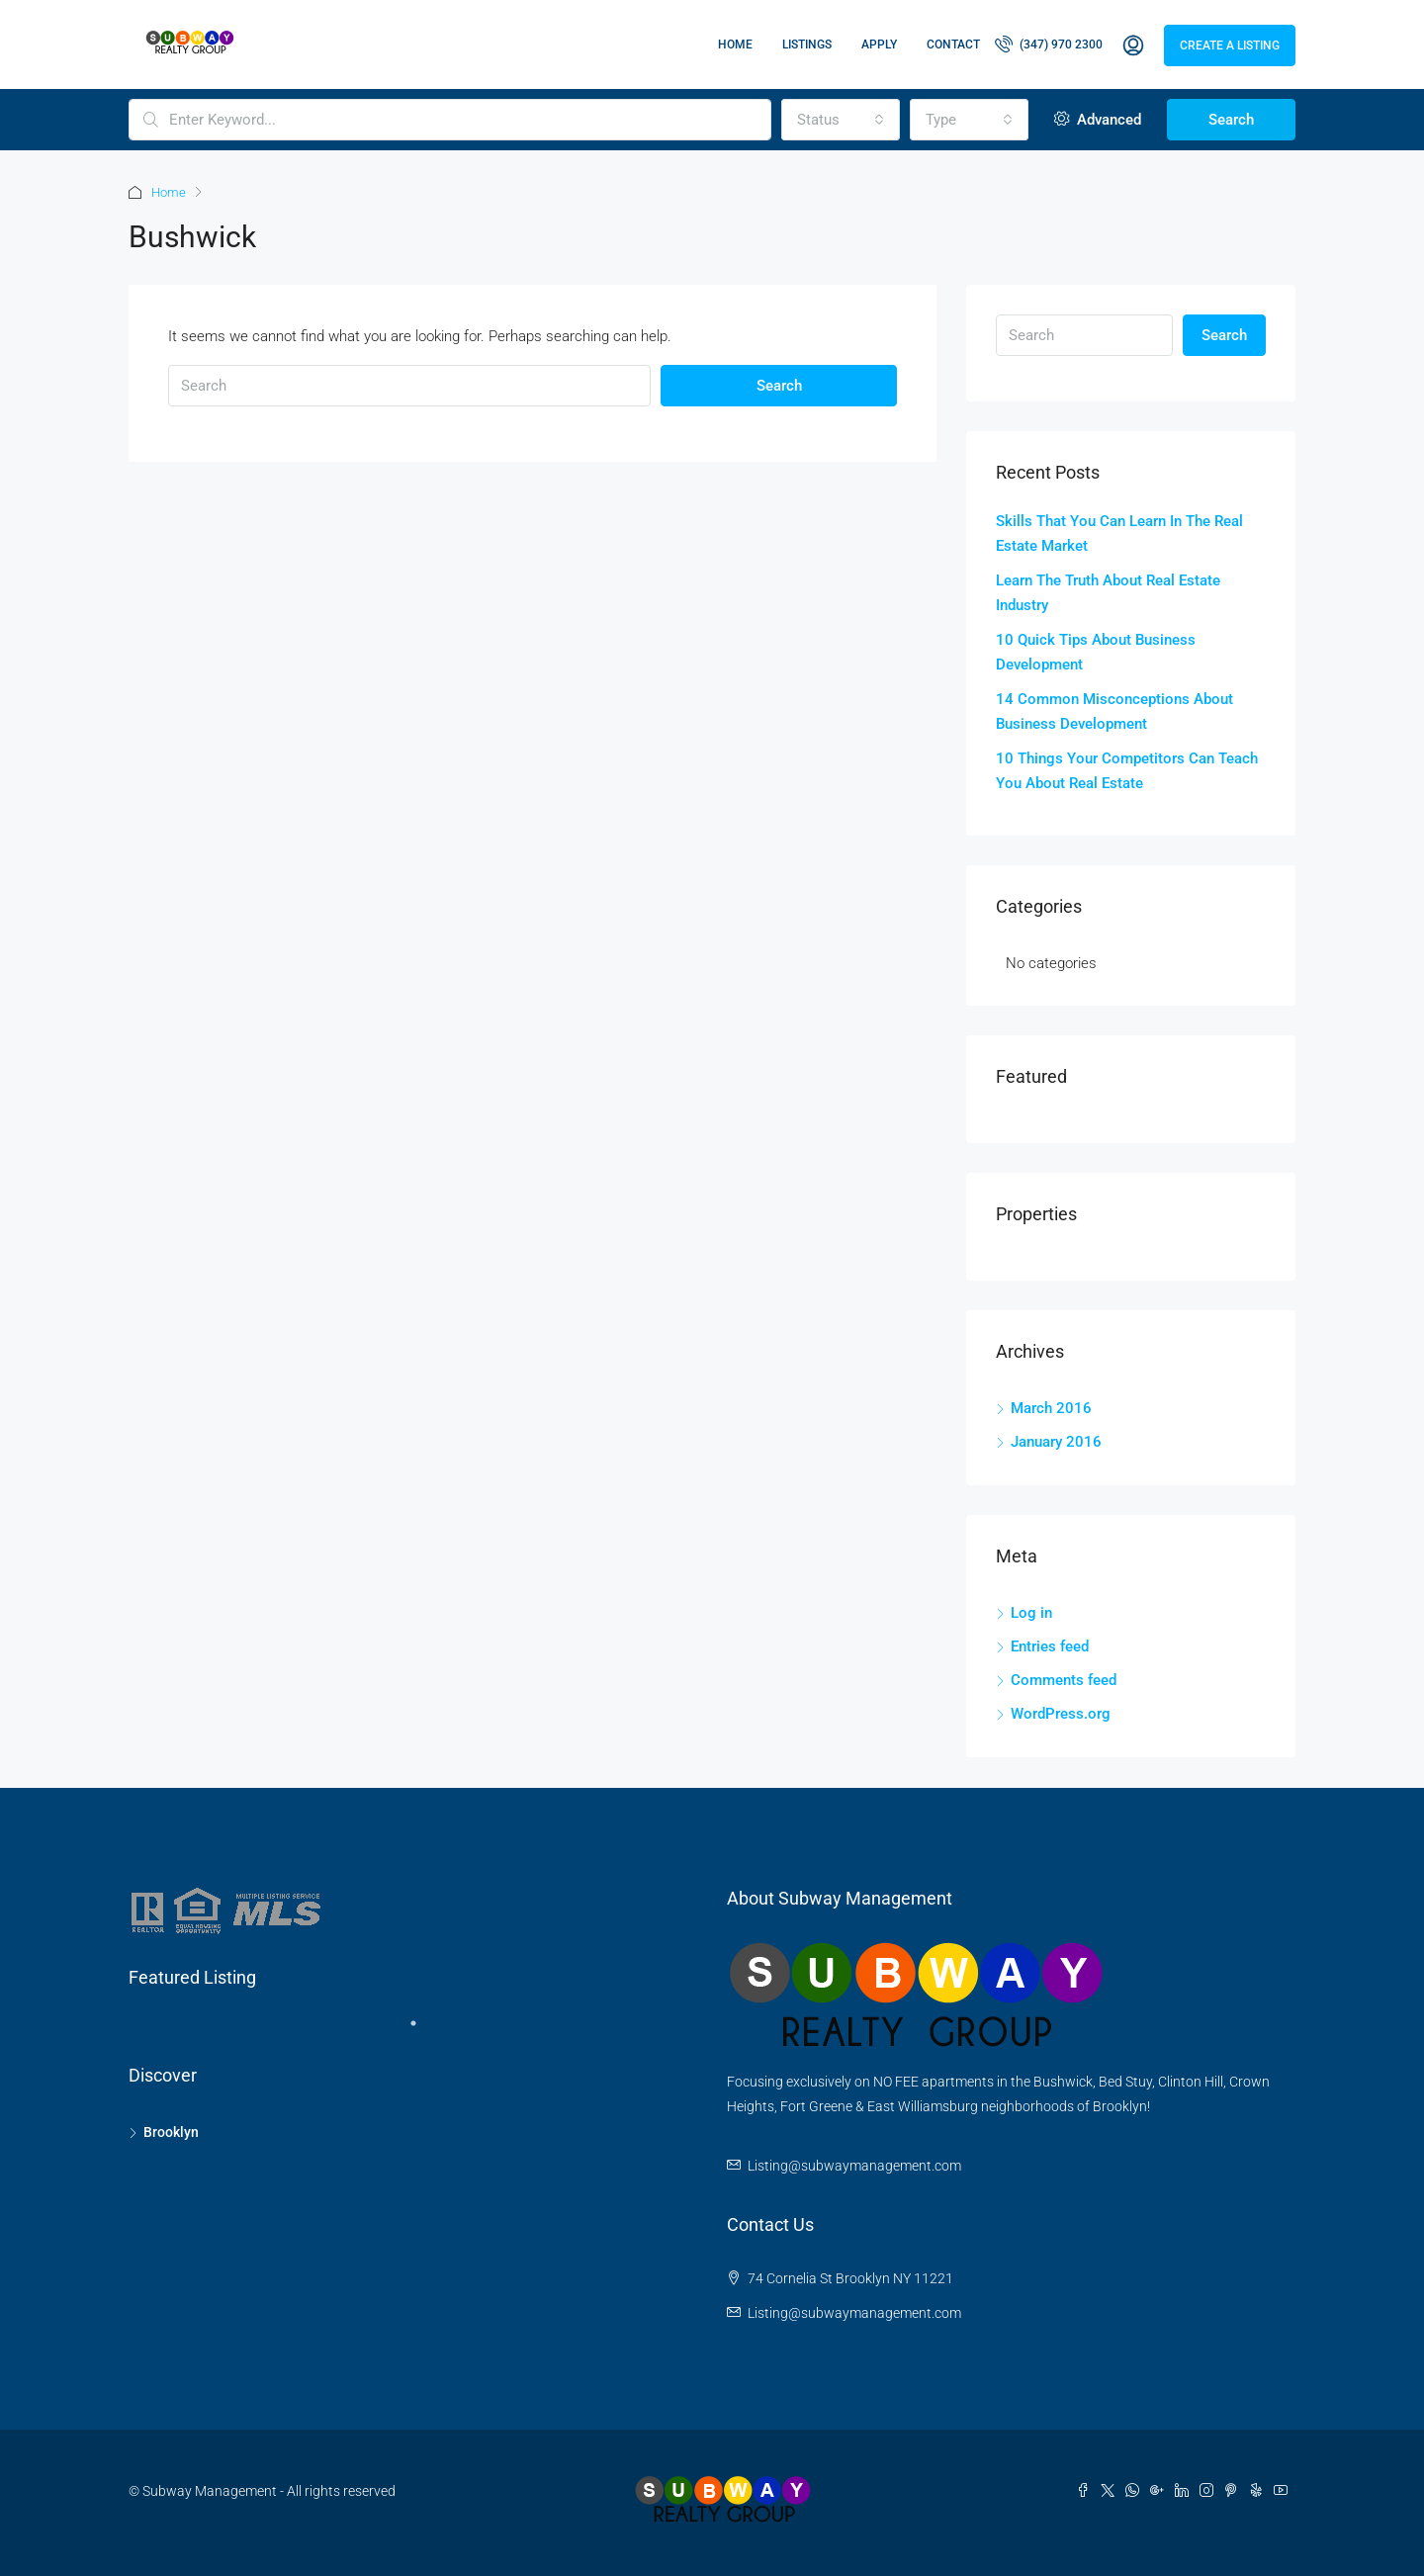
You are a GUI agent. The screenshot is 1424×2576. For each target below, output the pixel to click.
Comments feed (1063, 1680)
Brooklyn (171, 2132)
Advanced (1097, 120)
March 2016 (1051, 1408)
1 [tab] (423, 2031)
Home (735, 44)
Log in (1031, 1613)
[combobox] (840, 119)
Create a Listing (1230, 45)
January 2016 (1056, 1442)
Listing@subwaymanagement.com (854, 2166)
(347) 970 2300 (1049, 43)
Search (1231, 120)
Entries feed (1050, 1646)
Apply (879, 44)
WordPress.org (1061, 1714)
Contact (953, 44)
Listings (807, 44)
